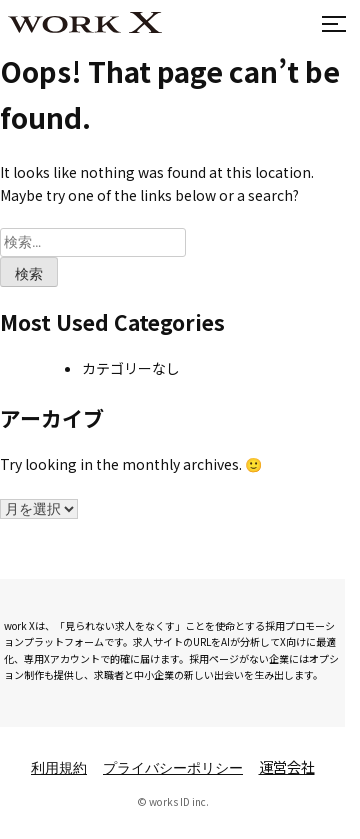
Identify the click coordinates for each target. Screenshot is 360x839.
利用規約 (59, 769)
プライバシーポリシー (173, 769)
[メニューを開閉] (330, 23)
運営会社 (287, 766)
